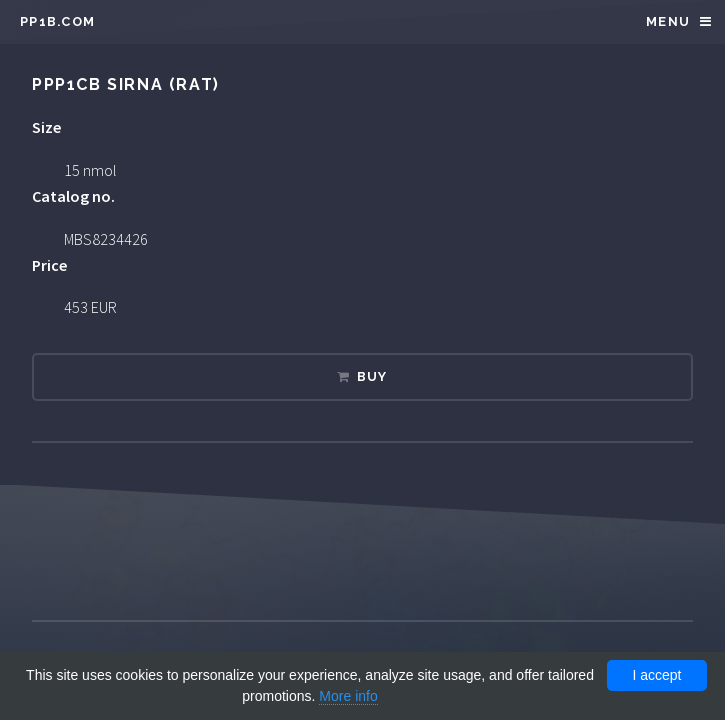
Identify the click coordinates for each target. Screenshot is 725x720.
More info (348, 696)
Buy (372, 376)
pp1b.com (57, 21)
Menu (668, 21)
